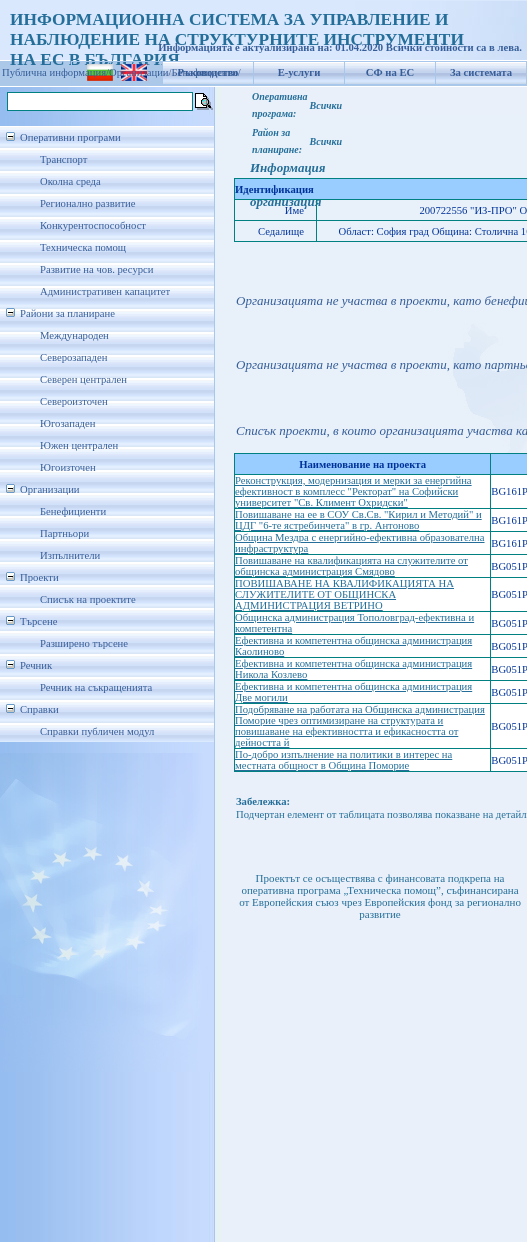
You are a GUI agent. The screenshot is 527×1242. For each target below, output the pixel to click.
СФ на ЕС (390, 72)
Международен (74, 335)
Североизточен (74, 401)
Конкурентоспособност (93, 225)
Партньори (64, 533)
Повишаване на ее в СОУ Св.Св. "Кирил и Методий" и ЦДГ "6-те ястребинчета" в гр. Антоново (358, 520)
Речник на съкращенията (96, 687)
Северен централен (83, 379)
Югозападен (67, 423)
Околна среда (70, 181)
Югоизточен (68, 467)
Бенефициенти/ (206, 72)
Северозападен (73, 357)
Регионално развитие (88, 203)
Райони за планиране (67, 313)
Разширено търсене (84, 643)
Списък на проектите (88, 599)
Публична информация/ (55, 72)
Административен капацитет (105, 291)
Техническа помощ (83, 247)
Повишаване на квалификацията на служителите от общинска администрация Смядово (351, 566)
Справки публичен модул (97, 731)
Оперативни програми (70, 137)
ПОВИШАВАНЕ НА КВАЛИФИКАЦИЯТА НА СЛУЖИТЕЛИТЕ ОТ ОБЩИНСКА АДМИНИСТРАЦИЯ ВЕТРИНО (344, 594)
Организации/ (140, 72)
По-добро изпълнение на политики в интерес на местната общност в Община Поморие (343, 760)
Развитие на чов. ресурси (97, 269)
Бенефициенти (73, 511)
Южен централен (79, 445)
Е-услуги (299, 72)
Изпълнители (70, 555)
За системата (481, 72)
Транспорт (63, 159)
